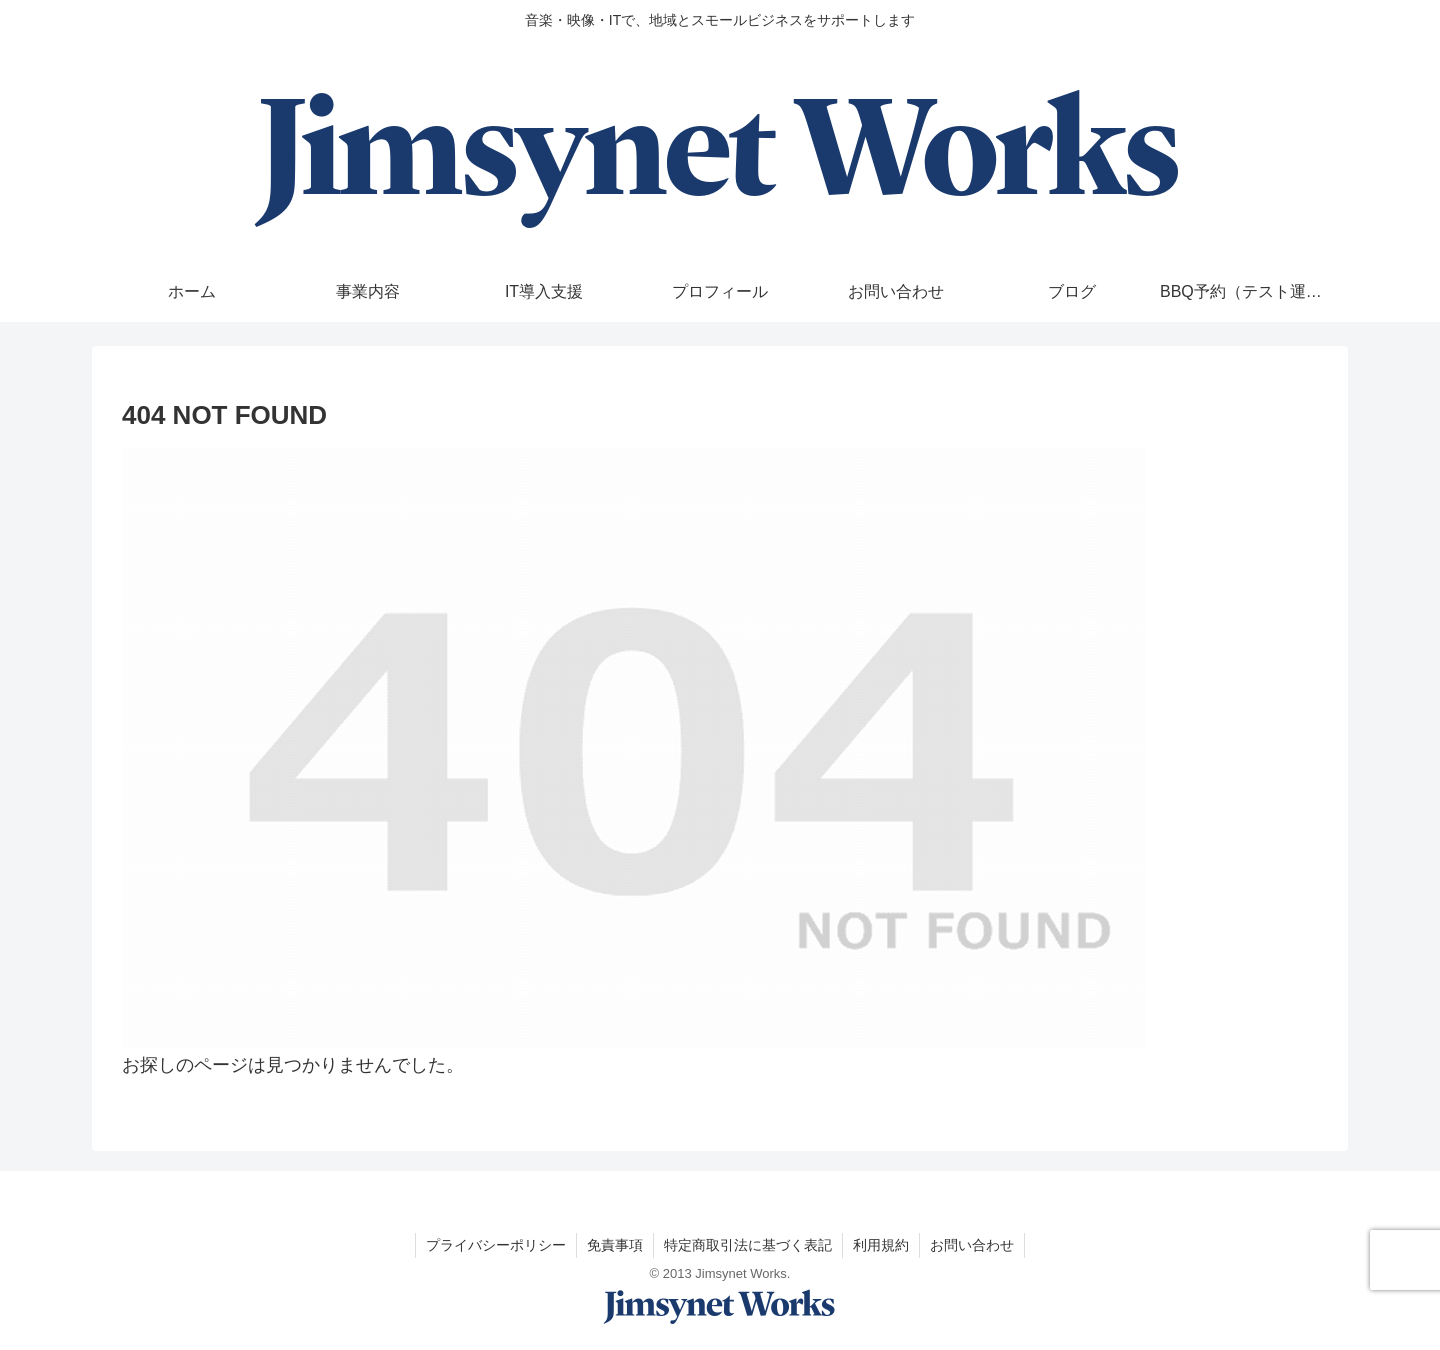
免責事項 (615, 1245)
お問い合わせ (972, 1245)
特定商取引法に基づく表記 (748, 1245)
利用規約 (881, 1245)
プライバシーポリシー (496, 1245)
